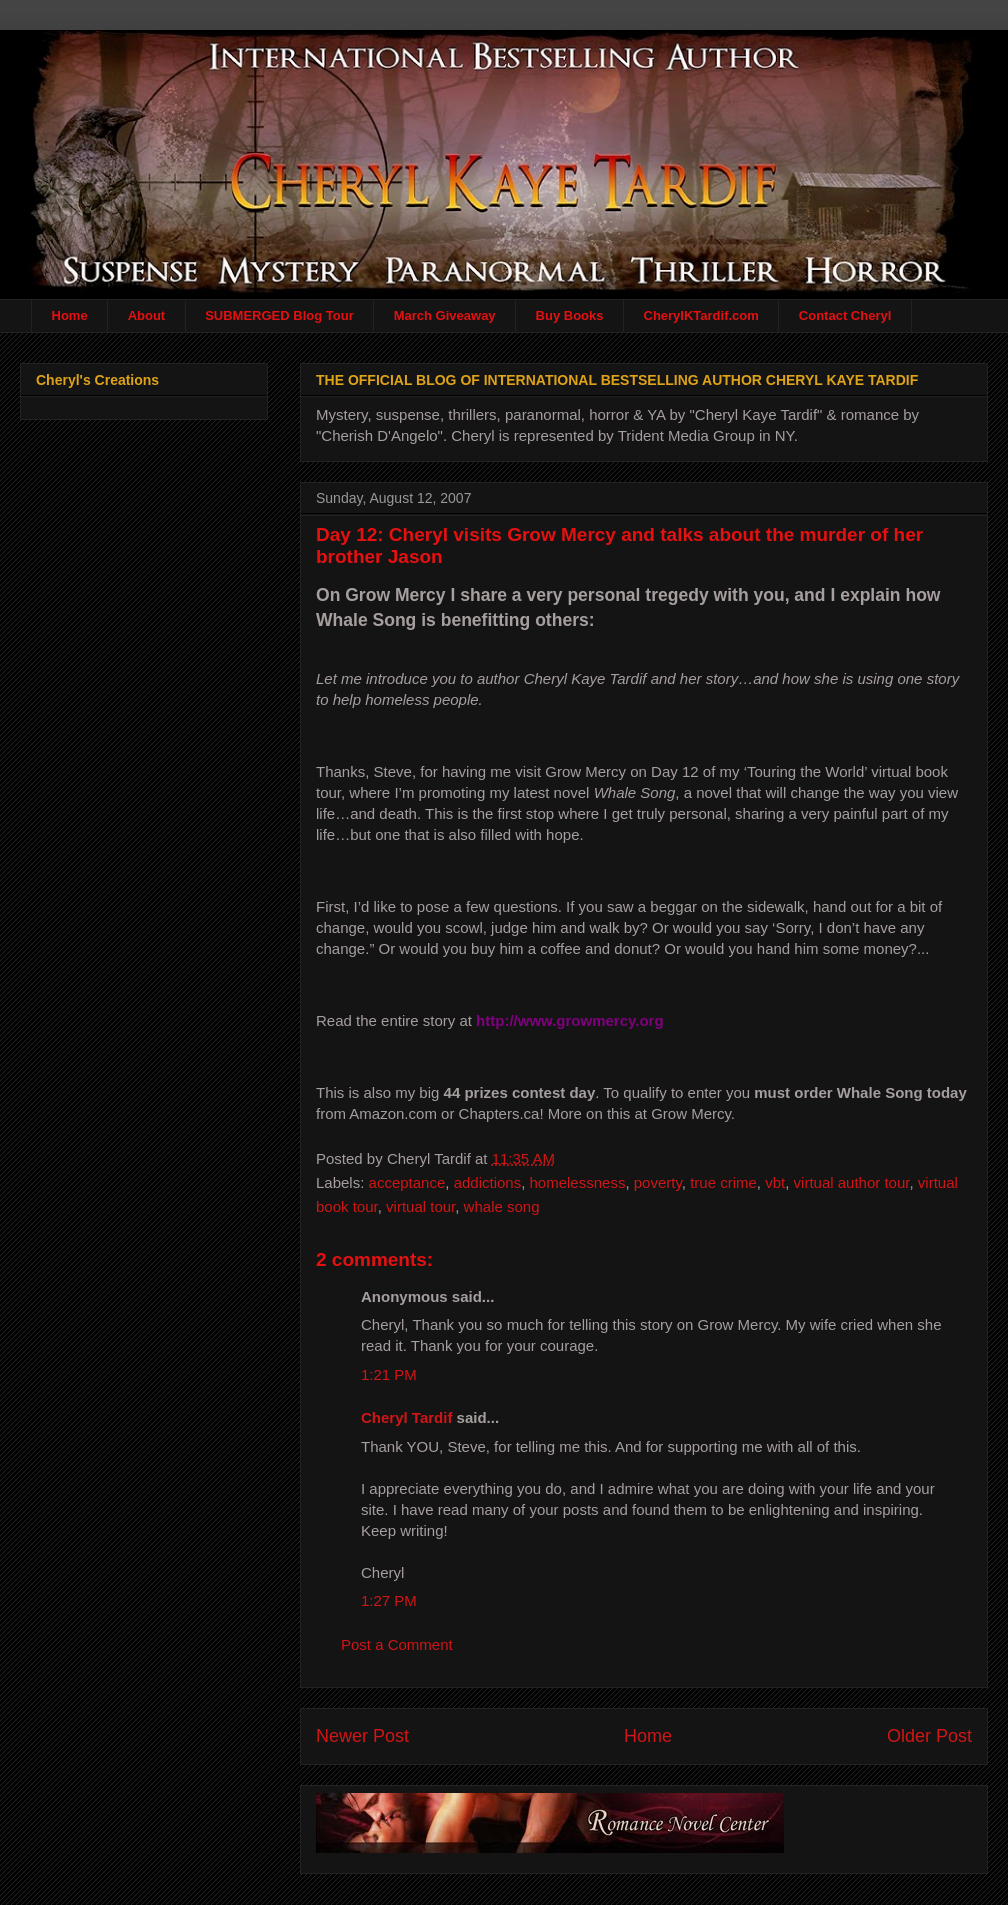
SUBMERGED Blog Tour (279, 315)
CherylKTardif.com (701, 315)
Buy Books (570, 315)
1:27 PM (389, 1600)
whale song (502, 1206)
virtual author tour (852, 1182)
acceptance (407, 1182)
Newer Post (362, 1736)
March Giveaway (445, 315)
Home (70, 315)
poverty (658, 1182)
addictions (488, 1182)
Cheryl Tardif (406, 1417)
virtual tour (420, 1206)
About (147, 315)
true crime (723, 1182)
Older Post (929, 1736)
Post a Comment (397, 1644)
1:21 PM (389, 1374)
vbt (775, 1182)
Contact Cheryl (845, 315)
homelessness (578, 1182)
